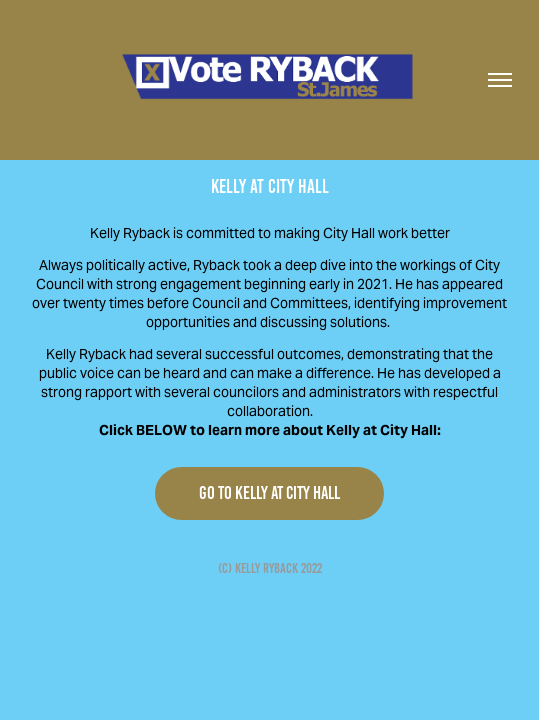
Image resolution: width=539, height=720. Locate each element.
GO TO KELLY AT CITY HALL (269, 493)
